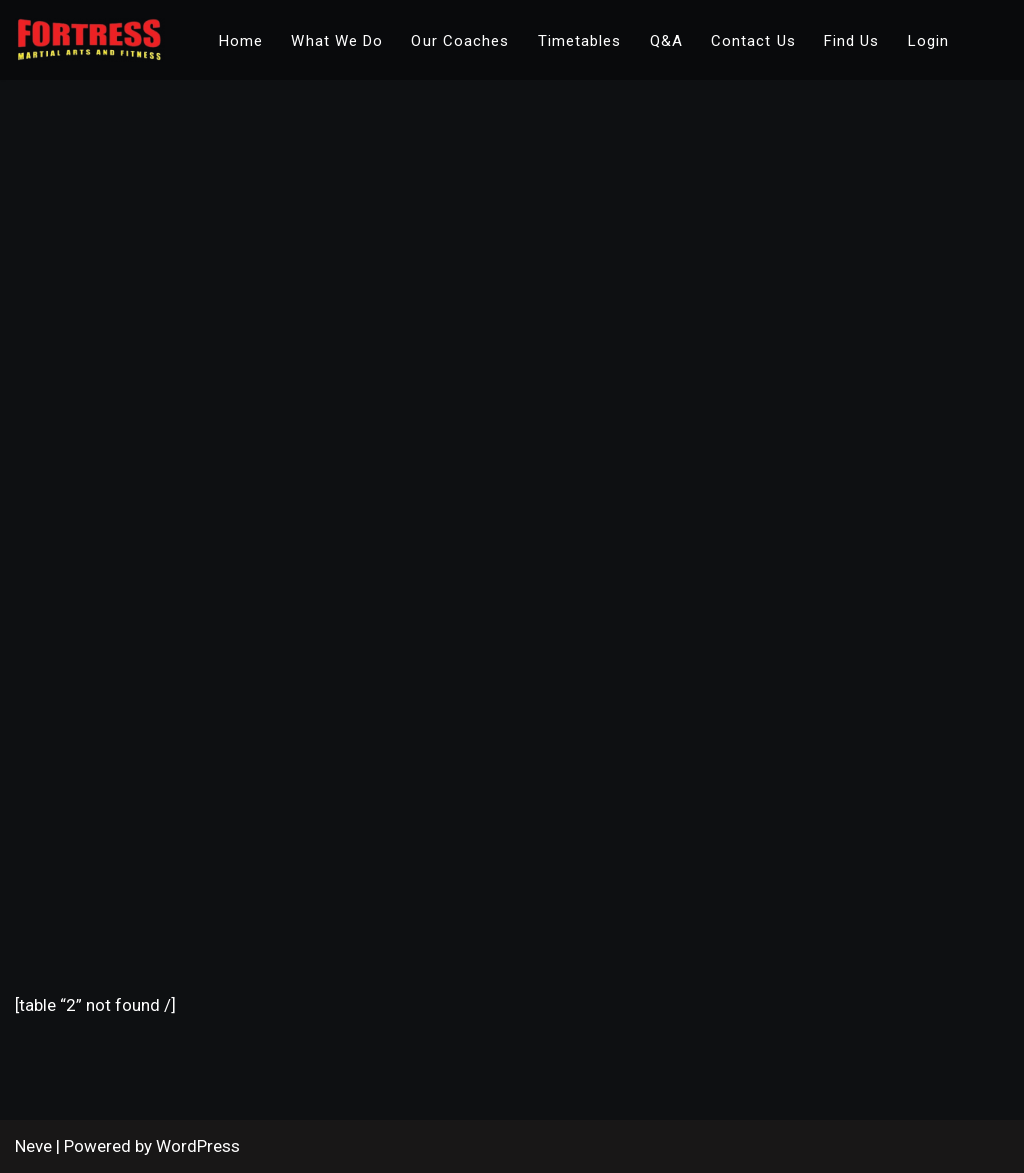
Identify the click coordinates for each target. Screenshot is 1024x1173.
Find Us (852, 41)
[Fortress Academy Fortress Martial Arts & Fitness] (90, 40)
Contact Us (753, 41)
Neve (33, 1146)
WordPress (198, 1146)
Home (241, 41)
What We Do (337, 41)
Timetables (580, 41)
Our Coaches (460, 41)
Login (929, 41)
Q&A (666, 41)
